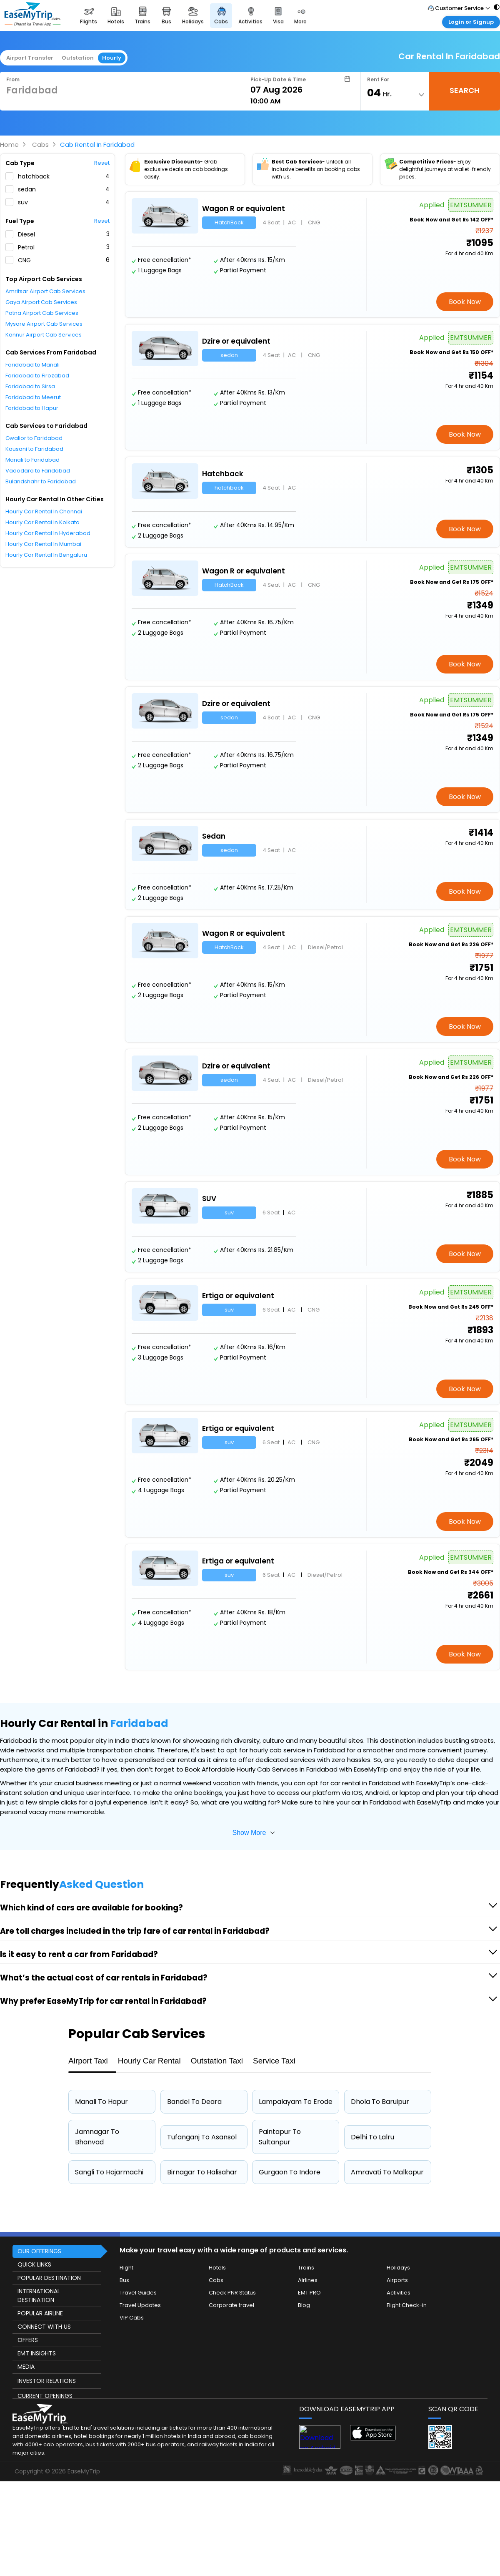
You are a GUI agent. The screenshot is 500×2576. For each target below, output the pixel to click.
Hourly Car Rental (149, 2060)
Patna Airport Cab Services (41, 313)
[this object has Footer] (250, 2356)
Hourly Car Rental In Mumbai (43, 544)
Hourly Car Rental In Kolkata (42, 522)
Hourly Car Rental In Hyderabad (47, 533)
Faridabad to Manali (32, 365)
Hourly (111, 58)
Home (9, 144)
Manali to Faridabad (32, 460)
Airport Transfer (29, 58)
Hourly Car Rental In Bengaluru (46, 555)
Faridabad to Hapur (31, 408)
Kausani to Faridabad (34, 449)
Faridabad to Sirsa (30, 386)
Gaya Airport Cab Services (41, 302)
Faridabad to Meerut (33, 397)
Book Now (465, 302)
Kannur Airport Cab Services (43, 335)
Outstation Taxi (217, 2060)
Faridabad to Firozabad (37, 375)
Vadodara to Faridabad (37, 471)
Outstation (78, 58)
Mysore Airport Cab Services (43, 324)
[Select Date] (300, 89)
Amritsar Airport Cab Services (45, 291)
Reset (102, 163)
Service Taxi (274, 2060)
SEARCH (465, 90)
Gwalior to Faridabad (33, 438)
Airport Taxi (88, 2060)
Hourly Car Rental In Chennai (43, 511)
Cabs (40, 144)
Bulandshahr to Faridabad (40, 481)
